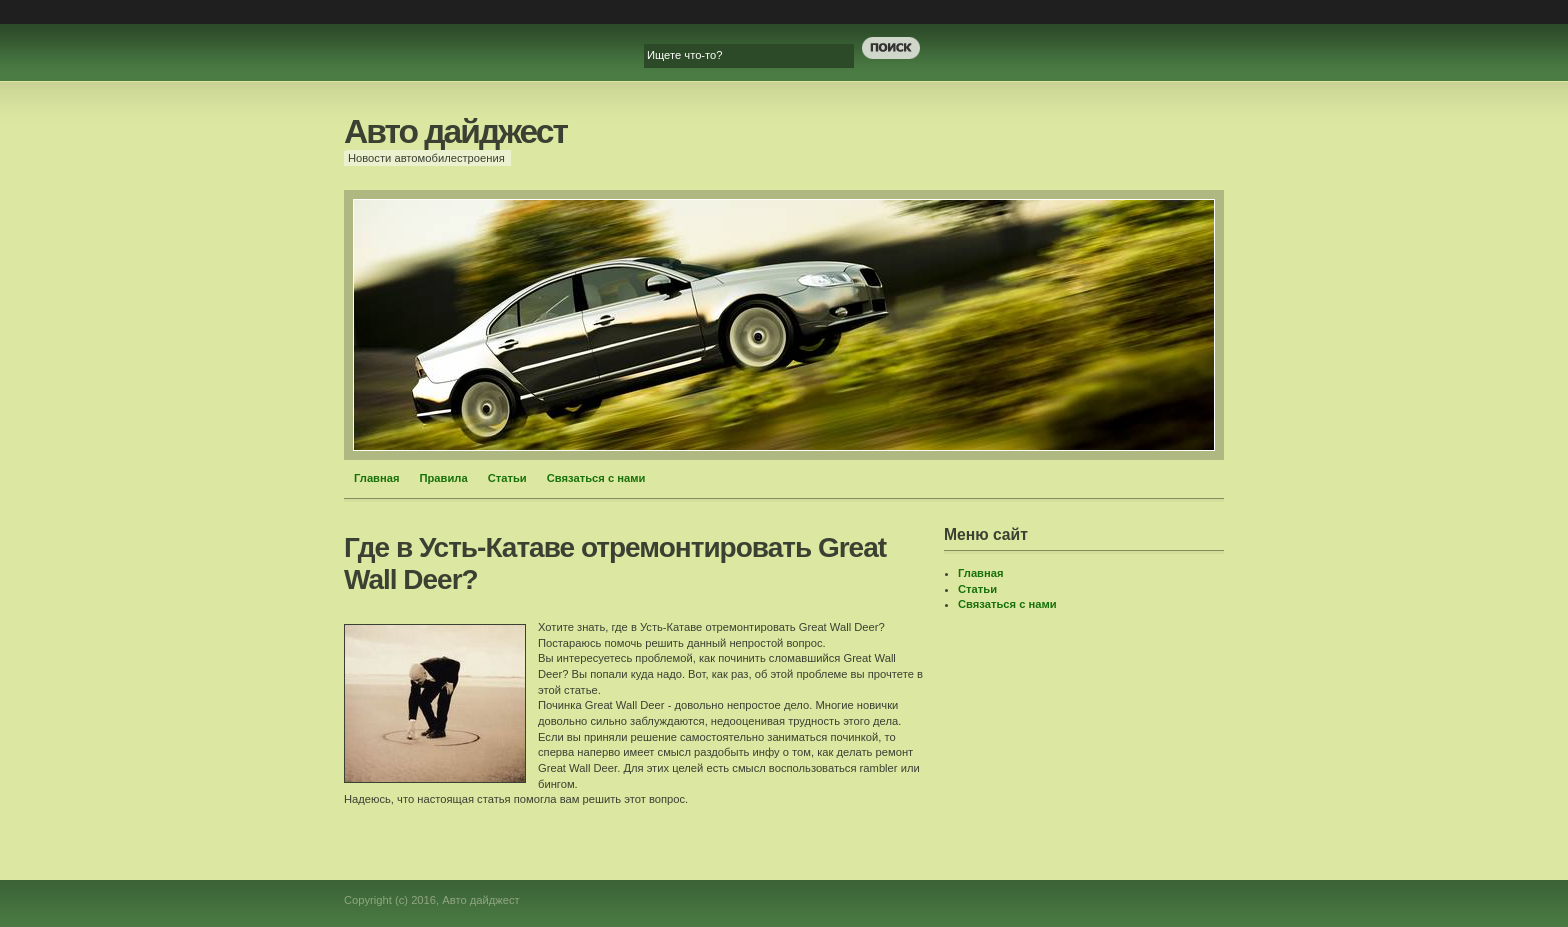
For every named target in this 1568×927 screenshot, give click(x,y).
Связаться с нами (596, 478)
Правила (444, 478)
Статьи (507, 478)
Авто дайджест (455, 131)
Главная (377, 478)
